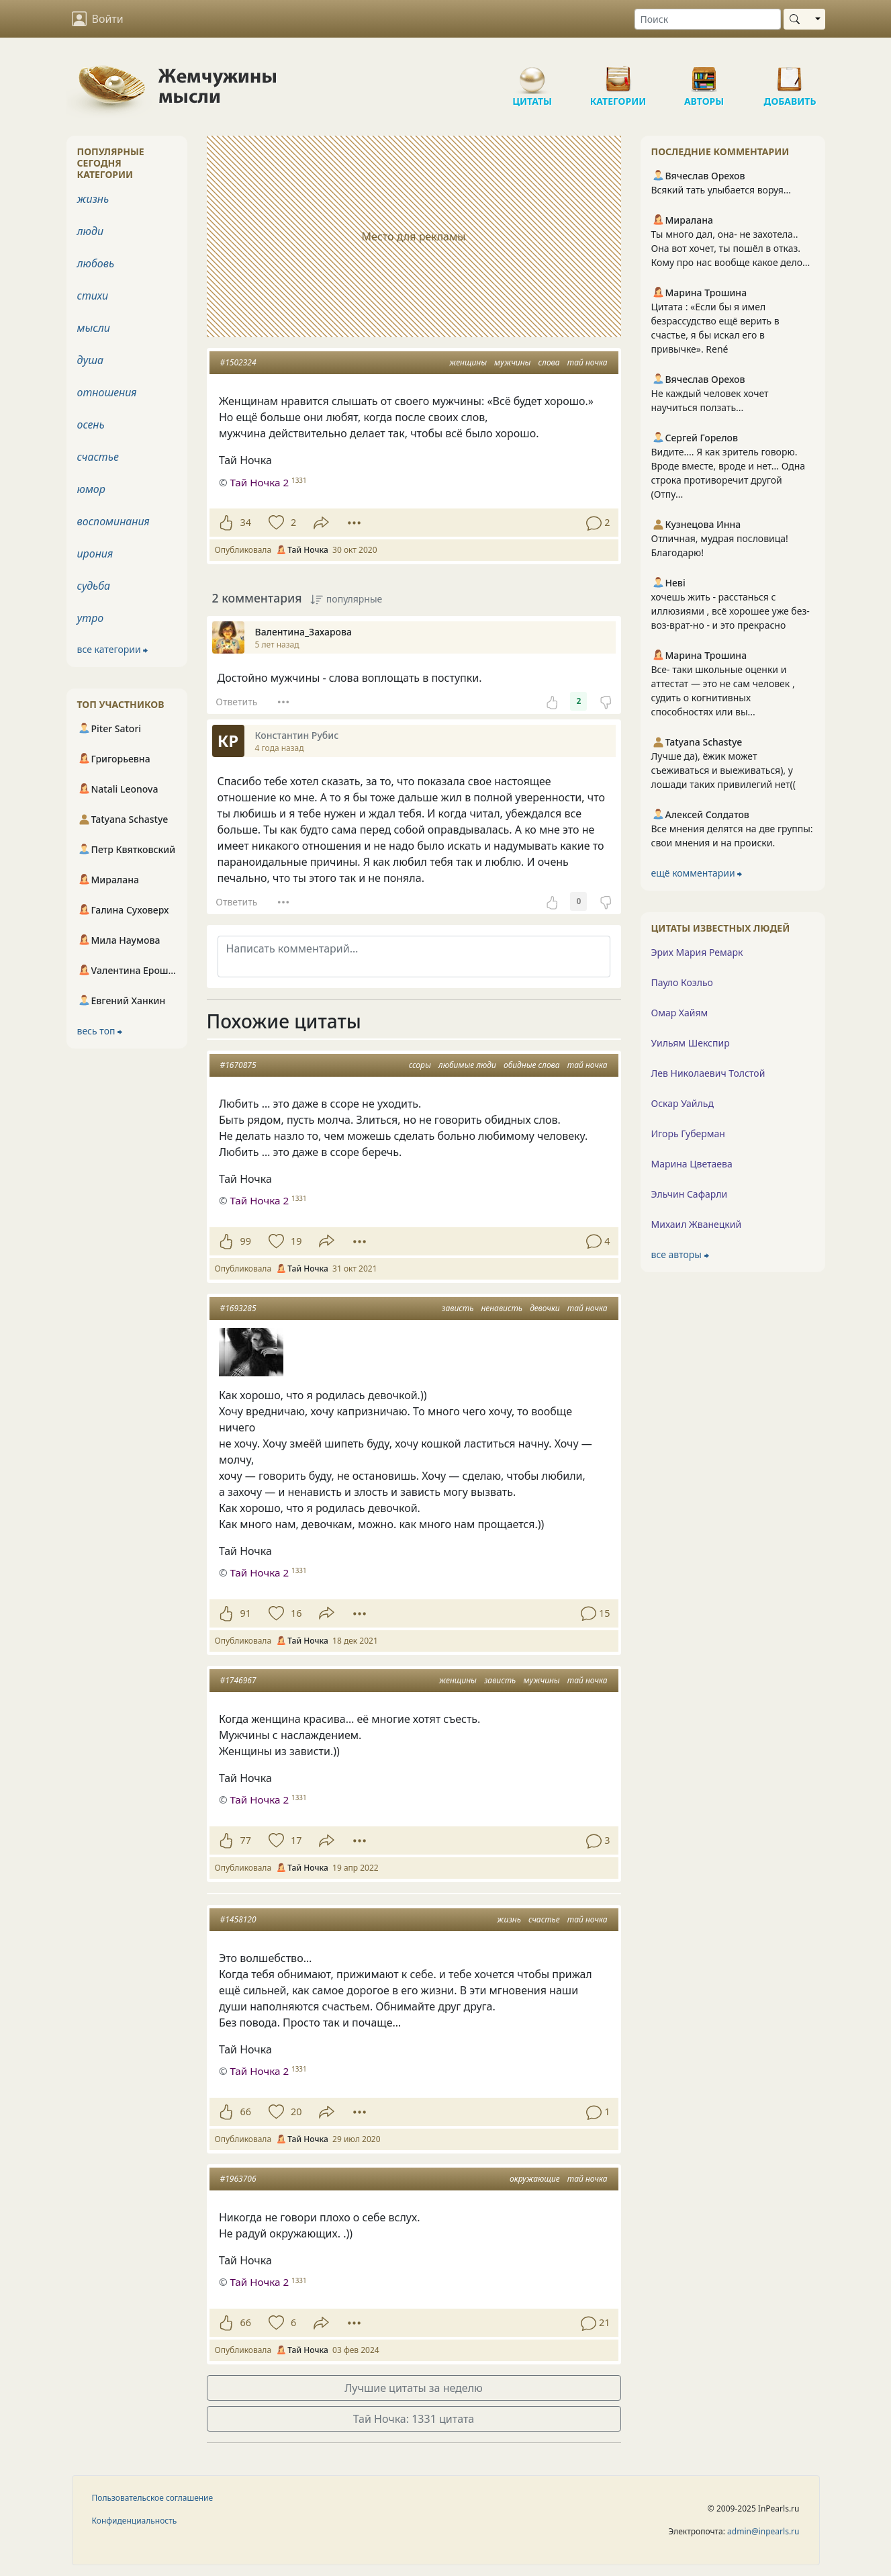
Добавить (790, 74)
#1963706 (238, 2178)
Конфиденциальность (134, 2520)
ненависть (501, 1308)
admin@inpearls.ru (763, 2531)
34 (245, 522)
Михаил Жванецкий (696, 1224)
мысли (93, 327)
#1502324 (238, 362)
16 (296, 1613)
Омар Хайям (679, 1012)
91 (245, 1613)
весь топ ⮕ (100, 1030)
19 (296, 1241)
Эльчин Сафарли (689, 1194)
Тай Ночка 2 (259, 1200)
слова (548, 362)
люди (90, 231)
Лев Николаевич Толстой (708, 1073)
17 (296, 1840)
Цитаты (532, 74)
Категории (618, 74)
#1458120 (238, 1919)
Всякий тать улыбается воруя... (721, 189)
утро (90, 618)
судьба (94, 585)
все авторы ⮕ (680, 1254)
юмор (91, 489)
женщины (468, 362)
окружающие (535, 2178)
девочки (545, 1308)
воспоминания (113, 521)
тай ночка (587, 362)
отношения (107, 392)
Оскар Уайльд (682, 1103)
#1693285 (238, 1308)
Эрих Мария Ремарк (697, 952)
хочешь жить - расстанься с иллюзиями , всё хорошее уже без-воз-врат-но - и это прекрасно (730, 610)
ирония (95, 553)
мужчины (512, 362)
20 (296, 2111)
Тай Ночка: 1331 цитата (413, 2418)
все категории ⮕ (112, 649)
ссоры (420, 1065)
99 (245, 1241)
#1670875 (238, 1065)
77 (245, 1840)
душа (90, 360)
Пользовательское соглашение (153, 2497)
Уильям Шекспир (690, 1042)
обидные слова (532, 1065)
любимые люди (467, 1065)
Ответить (236, 701)
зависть (457, 1308)
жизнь (509, 1919)
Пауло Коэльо (682, 982)
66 (245, 2111)
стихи (93, 295)
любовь (96, 263)
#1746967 (238, 1680)
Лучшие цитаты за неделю (413, 2388)
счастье (544, 1919)
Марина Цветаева (692, 1163)
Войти (98, 18)
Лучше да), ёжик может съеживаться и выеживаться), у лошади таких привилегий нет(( (723, 770)
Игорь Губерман (688, 1133)
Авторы (704, 74)
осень (91, 424)
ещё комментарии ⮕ (697, 873)
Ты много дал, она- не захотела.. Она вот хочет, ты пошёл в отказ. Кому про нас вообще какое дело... (730, 248)
